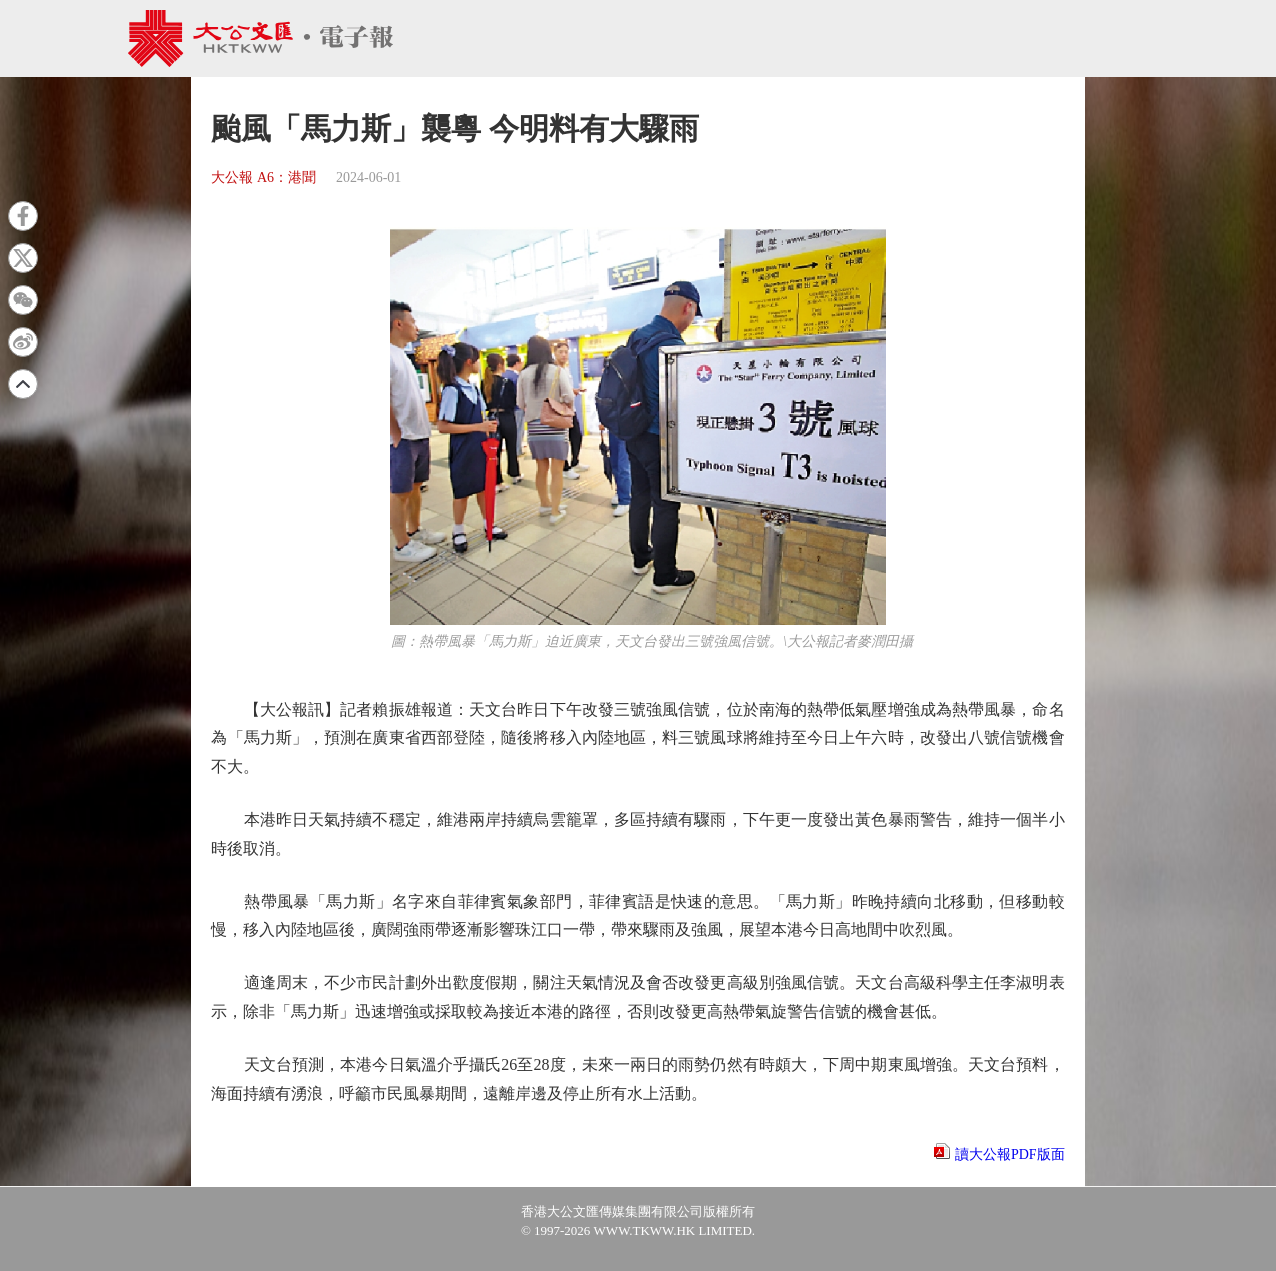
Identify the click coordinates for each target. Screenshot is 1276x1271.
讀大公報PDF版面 (1010, 1154)
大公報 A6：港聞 (263, 177)
